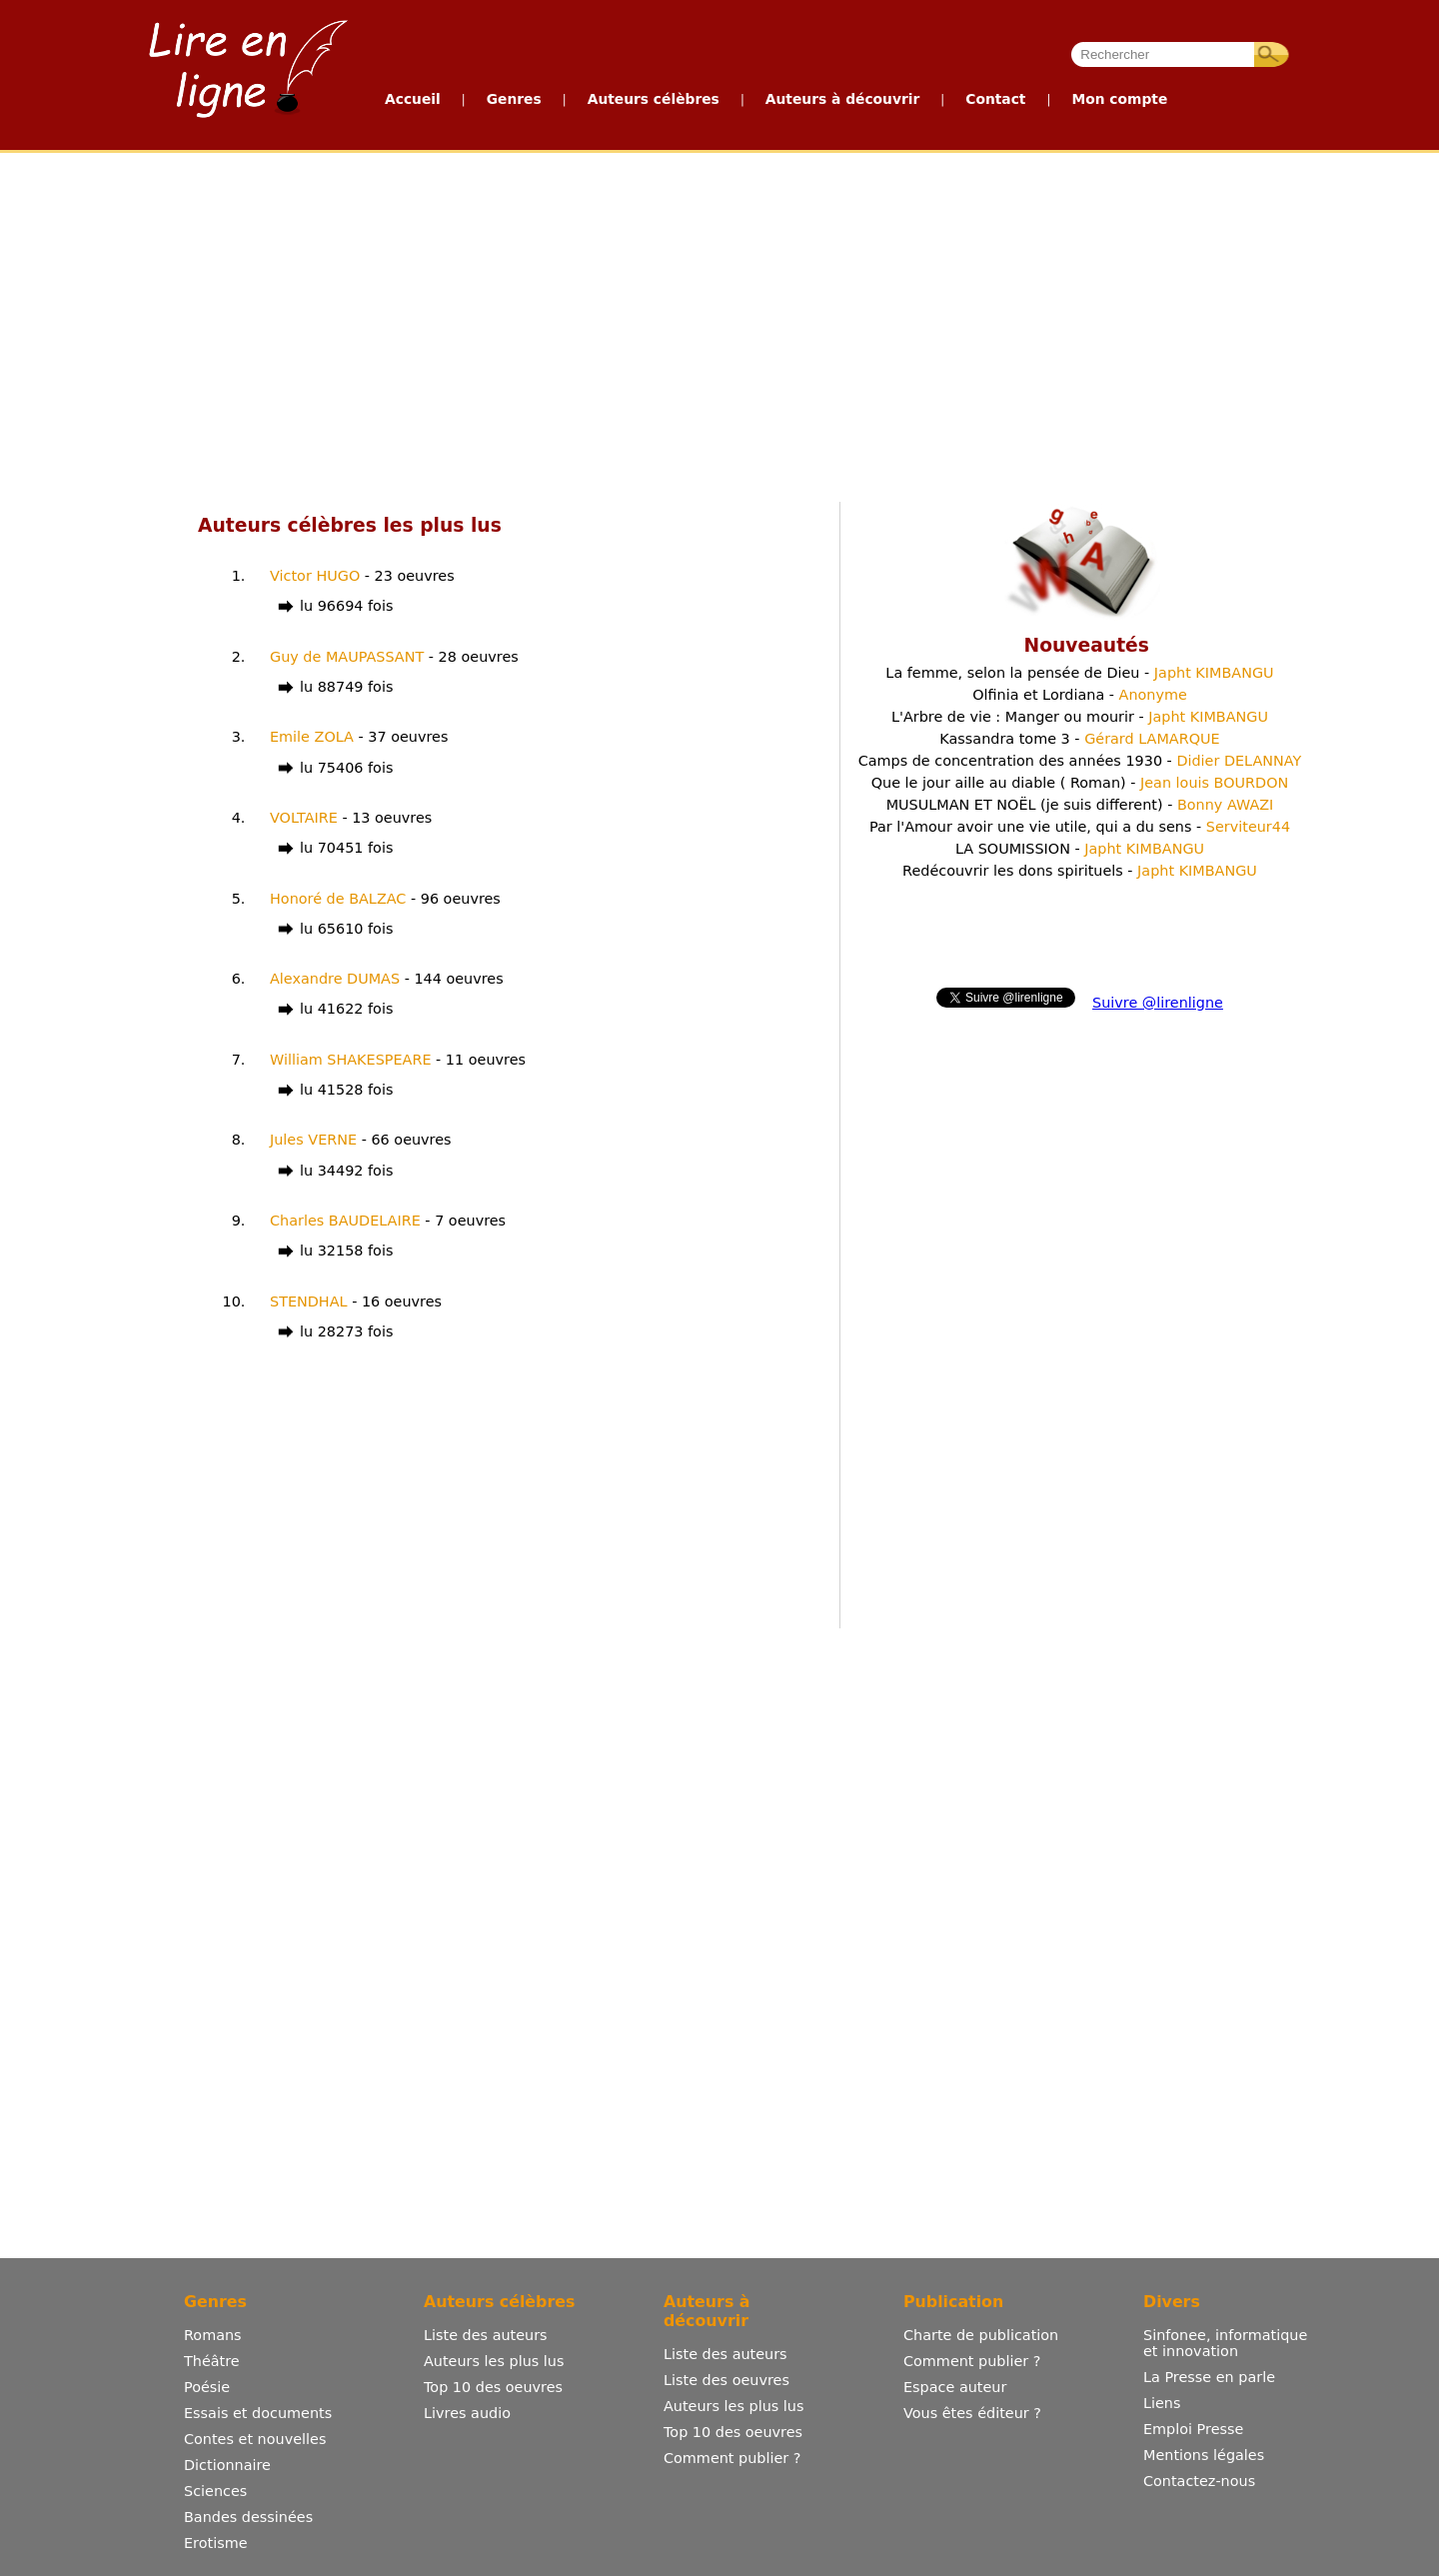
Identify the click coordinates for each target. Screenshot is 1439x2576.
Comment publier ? (732, 2458)
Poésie (207, 2387)
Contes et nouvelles (255, 2439)
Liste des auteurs (486, 2335)
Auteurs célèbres (654, 99)
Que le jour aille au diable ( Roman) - (1080, 783)
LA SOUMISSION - (1079, 849)
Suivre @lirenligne (1157, 1003)
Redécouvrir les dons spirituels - (1079, 871)
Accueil (413, 99)
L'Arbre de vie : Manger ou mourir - (1079, 717)
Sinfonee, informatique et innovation (1225, 2343)
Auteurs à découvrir (842, 99)
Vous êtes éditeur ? (972, 2413)
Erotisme (216, 2543)
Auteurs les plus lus (494, 2361)
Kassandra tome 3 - (1079, 739)
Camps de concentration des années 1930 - (1080, 761)
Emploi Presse (1193, 2429)
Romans (213, 2335)
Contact (995, 99)
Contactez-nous (1199, 2481)
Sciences (215, 2491)
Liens (1162, 2403)
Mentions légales (1203, 2455)
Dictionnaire (227, 2465)
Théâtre (212, 2361)
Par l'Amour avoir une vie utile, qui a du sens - (1079, 827)
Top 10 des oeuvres (493, 2387)
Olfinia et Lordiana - (1079, 695)
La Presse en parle (1209, 2377)
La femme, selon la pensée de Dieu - (1079, 673)
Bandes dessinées (248, 2517)
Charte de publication (980, 2335)
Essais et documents (258, 2413)
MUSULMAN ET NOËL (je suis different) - (1080, 805)
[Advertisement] (537, 323)
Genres (514, 99)
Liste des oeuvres (726, 2380)
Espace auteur (954, 2387)
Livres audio (467, 2413)
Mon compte (1119, 99)
